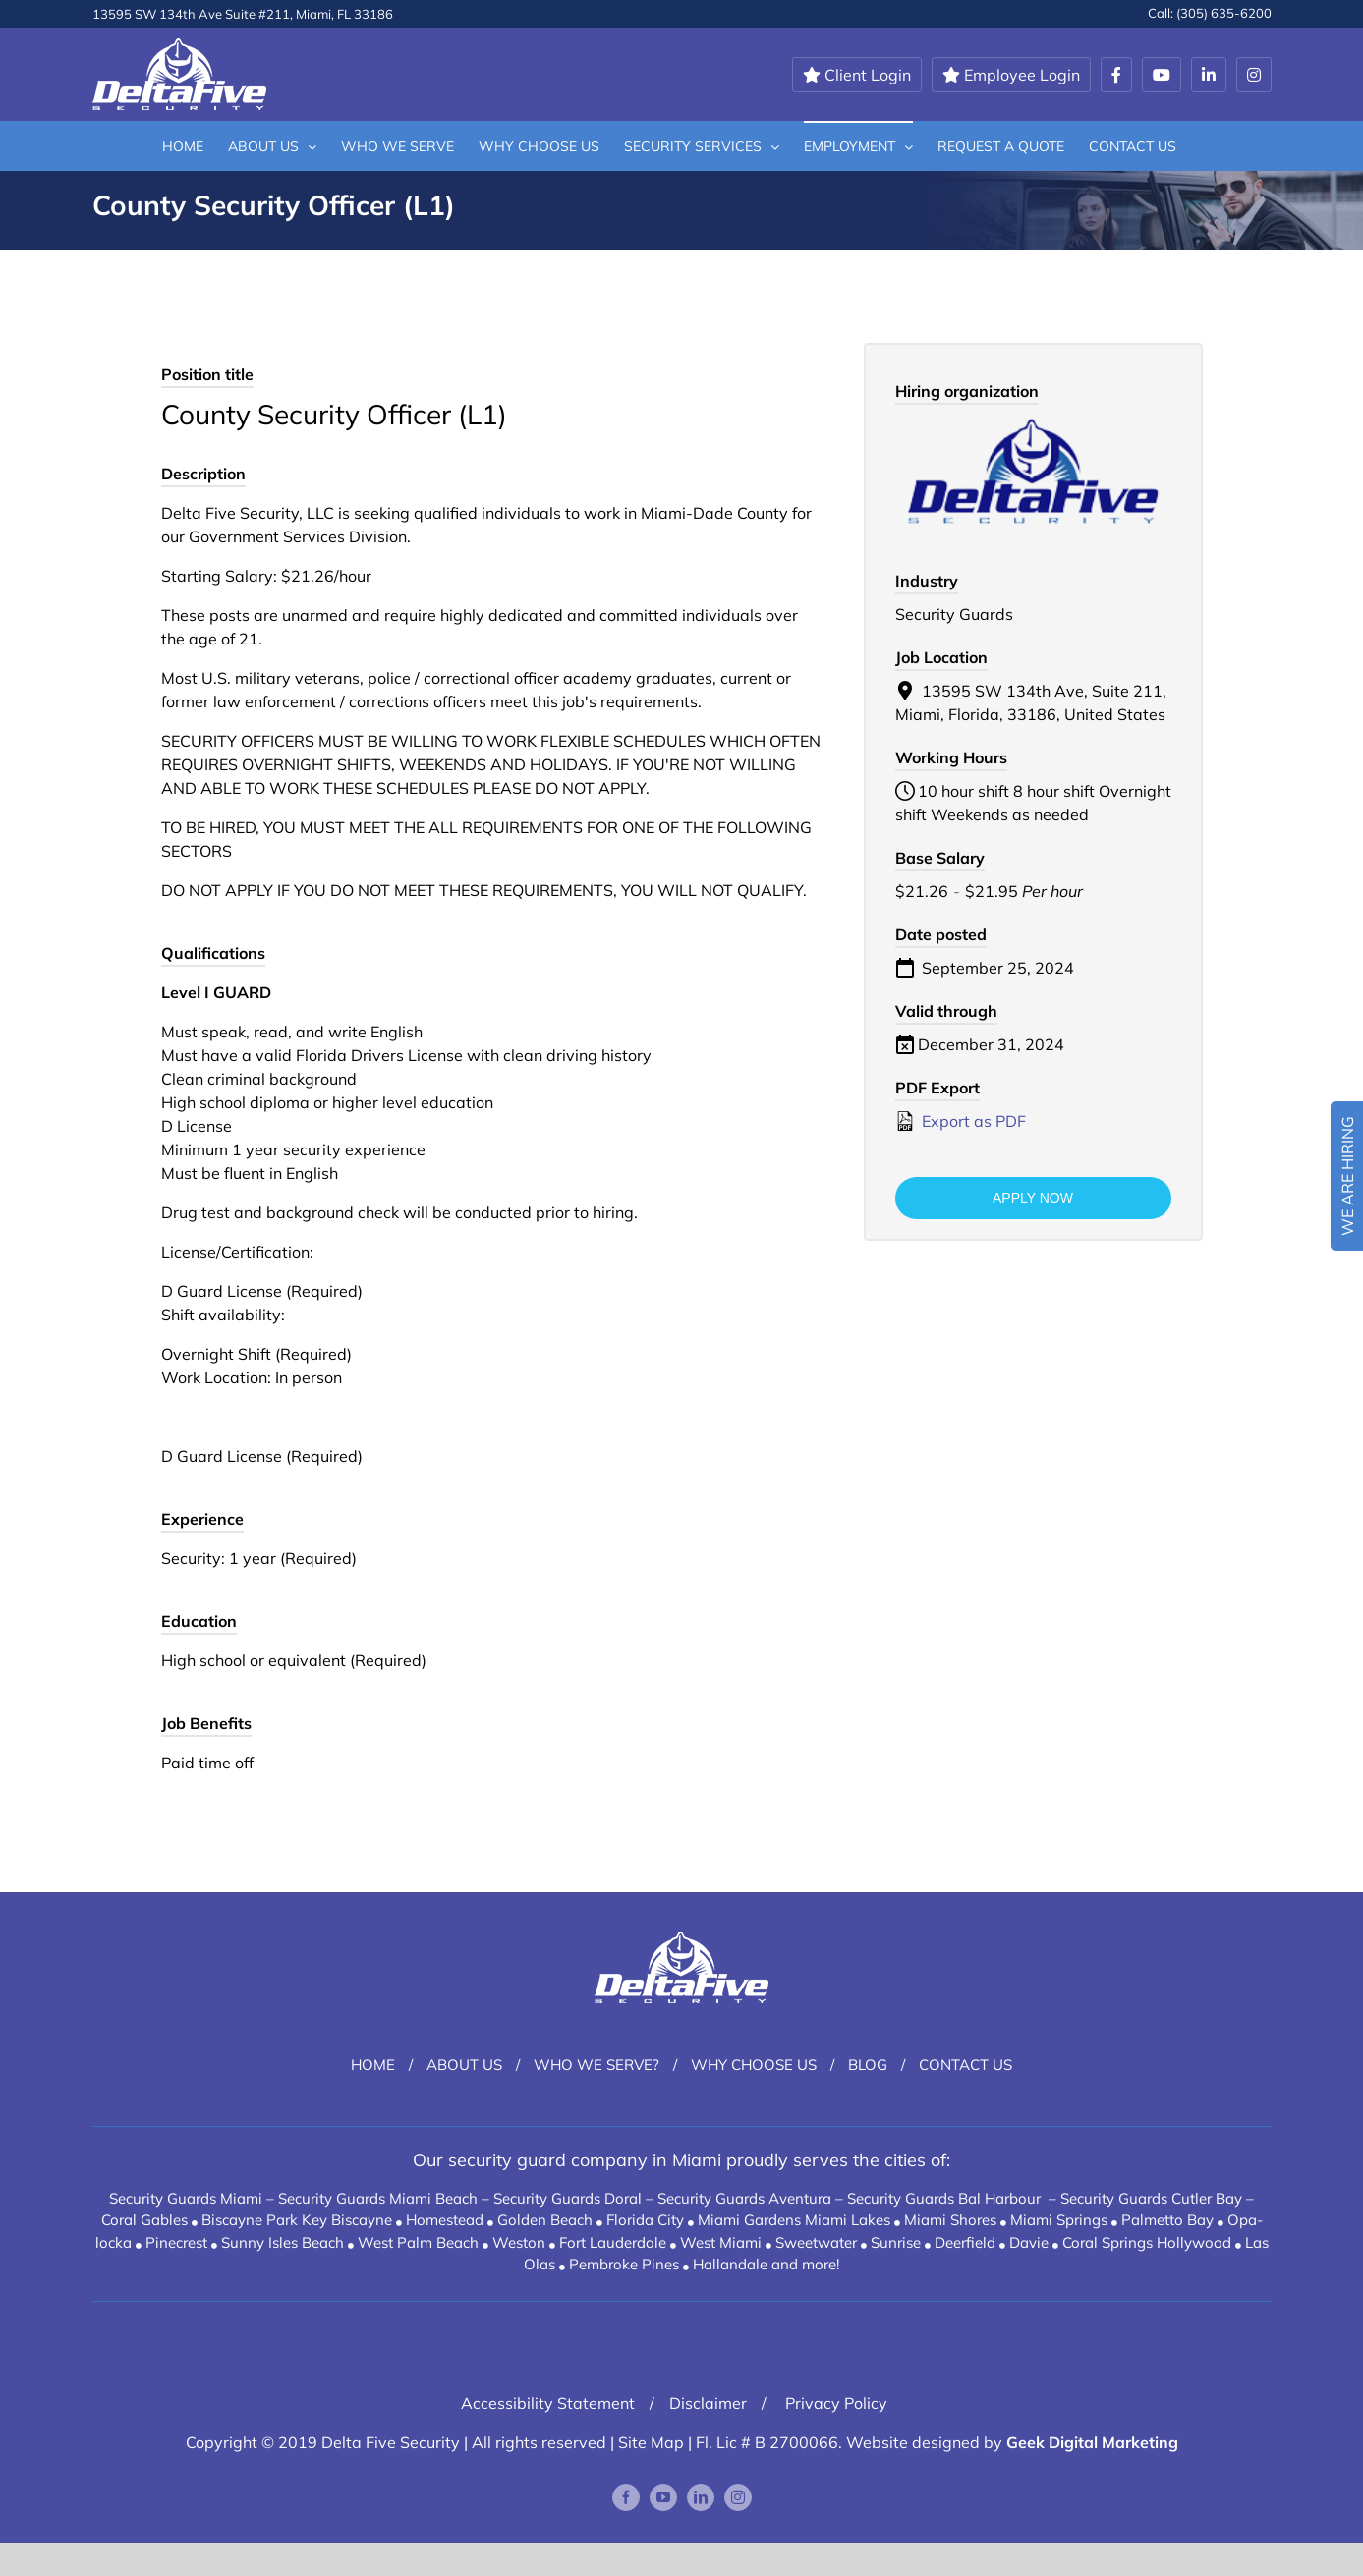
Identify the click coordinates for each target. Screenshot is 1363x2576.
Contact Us (965, 2064)
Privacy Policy (834, 2403)
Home (373, 2064)
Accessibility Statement (548, 2403)
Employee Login (1011, 74)
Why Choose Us (754, 2064)
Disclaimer (708, 2403)
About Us (464, 2064)
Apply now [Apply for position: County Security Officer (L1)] (1033, 1197)
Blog (867, 2064)
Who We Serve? (596, 2064)
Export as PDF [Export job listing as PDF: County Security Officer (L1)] (960, 1121)
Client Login (857, 74)
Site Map (651, 2442)
